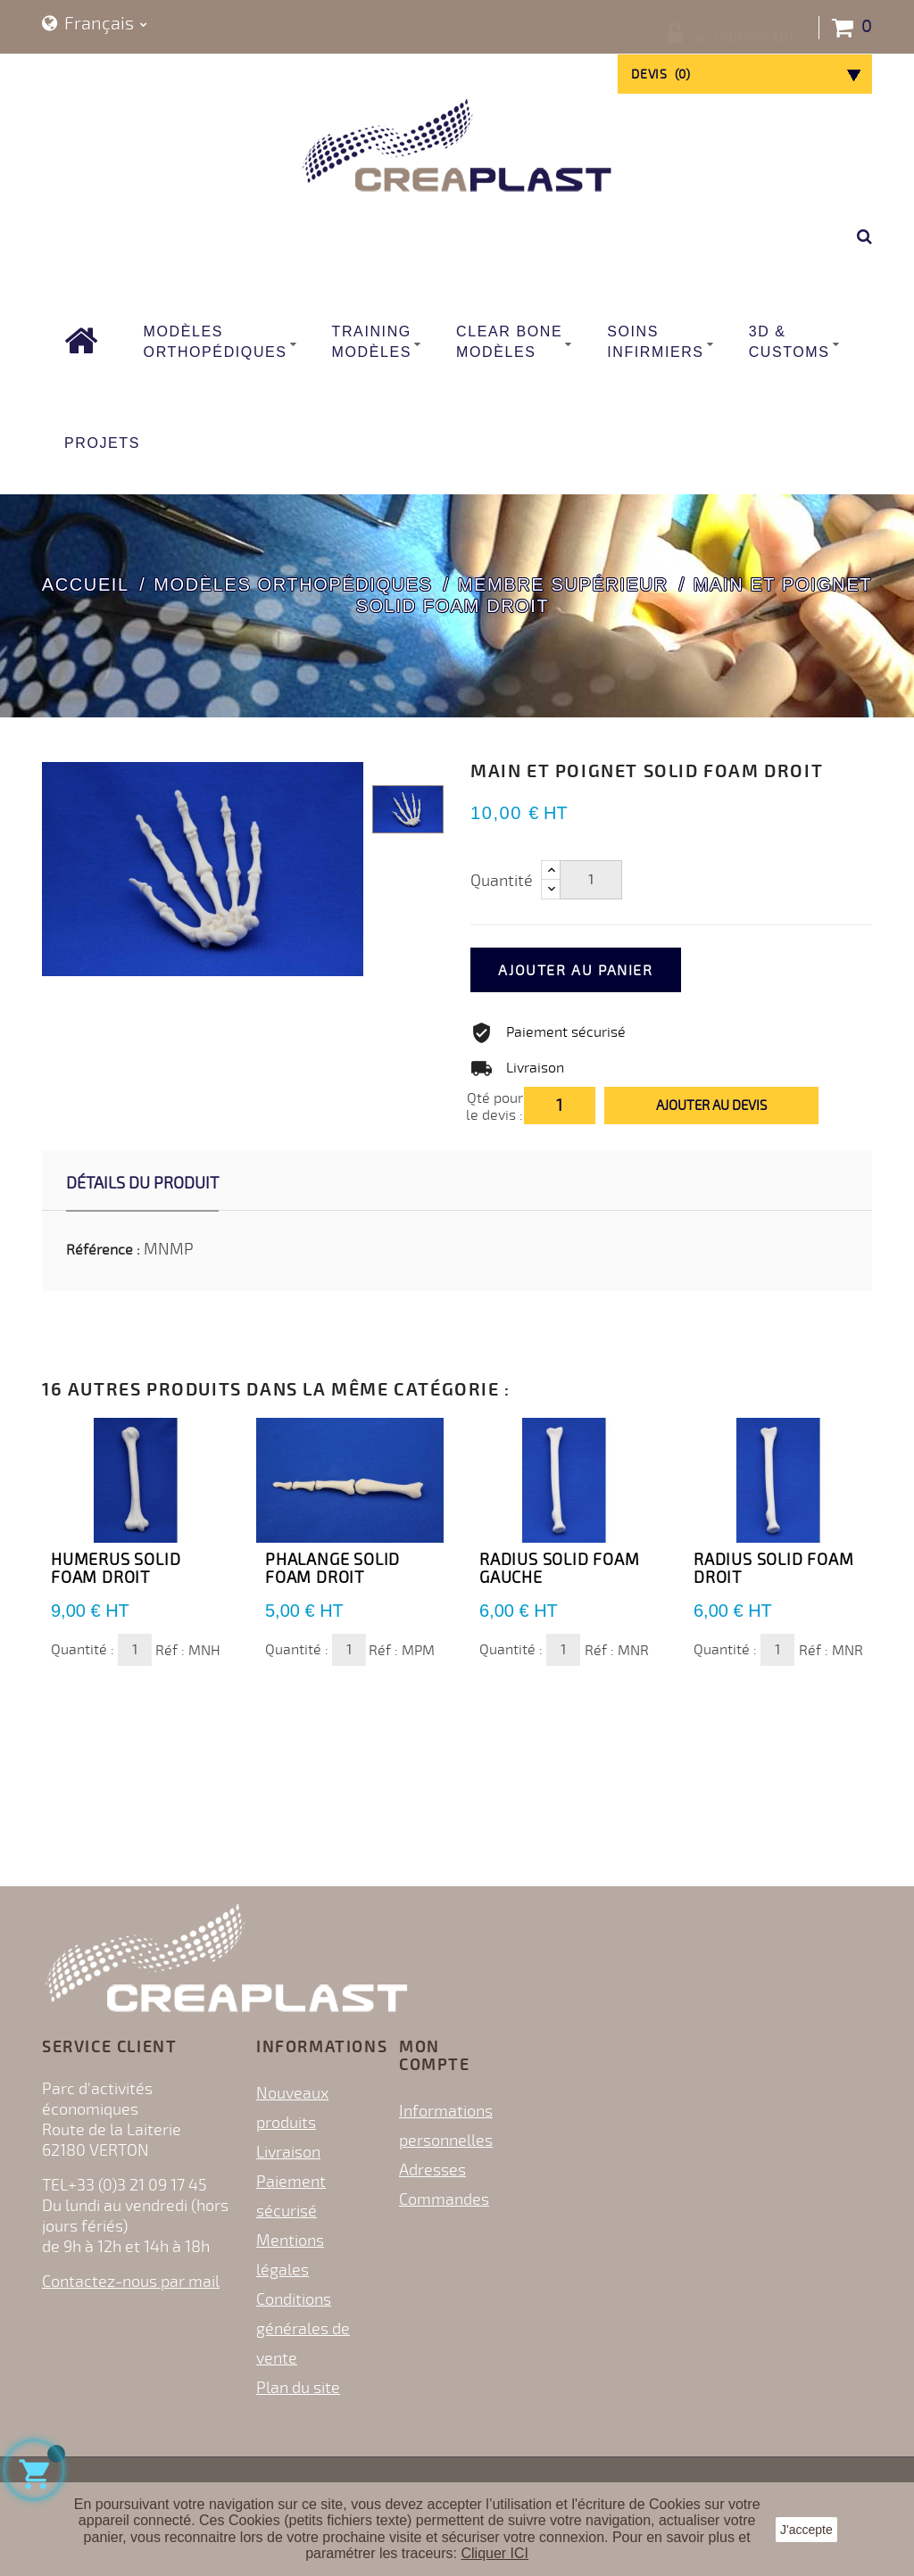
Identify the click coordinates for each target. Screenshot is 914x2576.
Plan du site (298, 2388)
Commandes (444, 2199)
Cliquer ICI (494, 2553)
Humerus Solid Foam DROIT (115, 1568)
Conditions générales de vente (303, 2329)
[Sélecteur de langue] (94, 24)
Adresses (432, 2170)
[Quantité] (591, 879)
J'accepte (806, 2529)
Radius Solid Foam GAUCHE (559, 1568)
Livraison (288, 2152)
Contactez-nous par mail (131, 2281)
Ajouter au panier (596, 971)
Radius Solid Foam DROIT (774, 1568)
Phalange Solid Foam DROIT (332, 1568)
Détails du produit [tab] (142, 1183)
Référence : (103, 1250)
